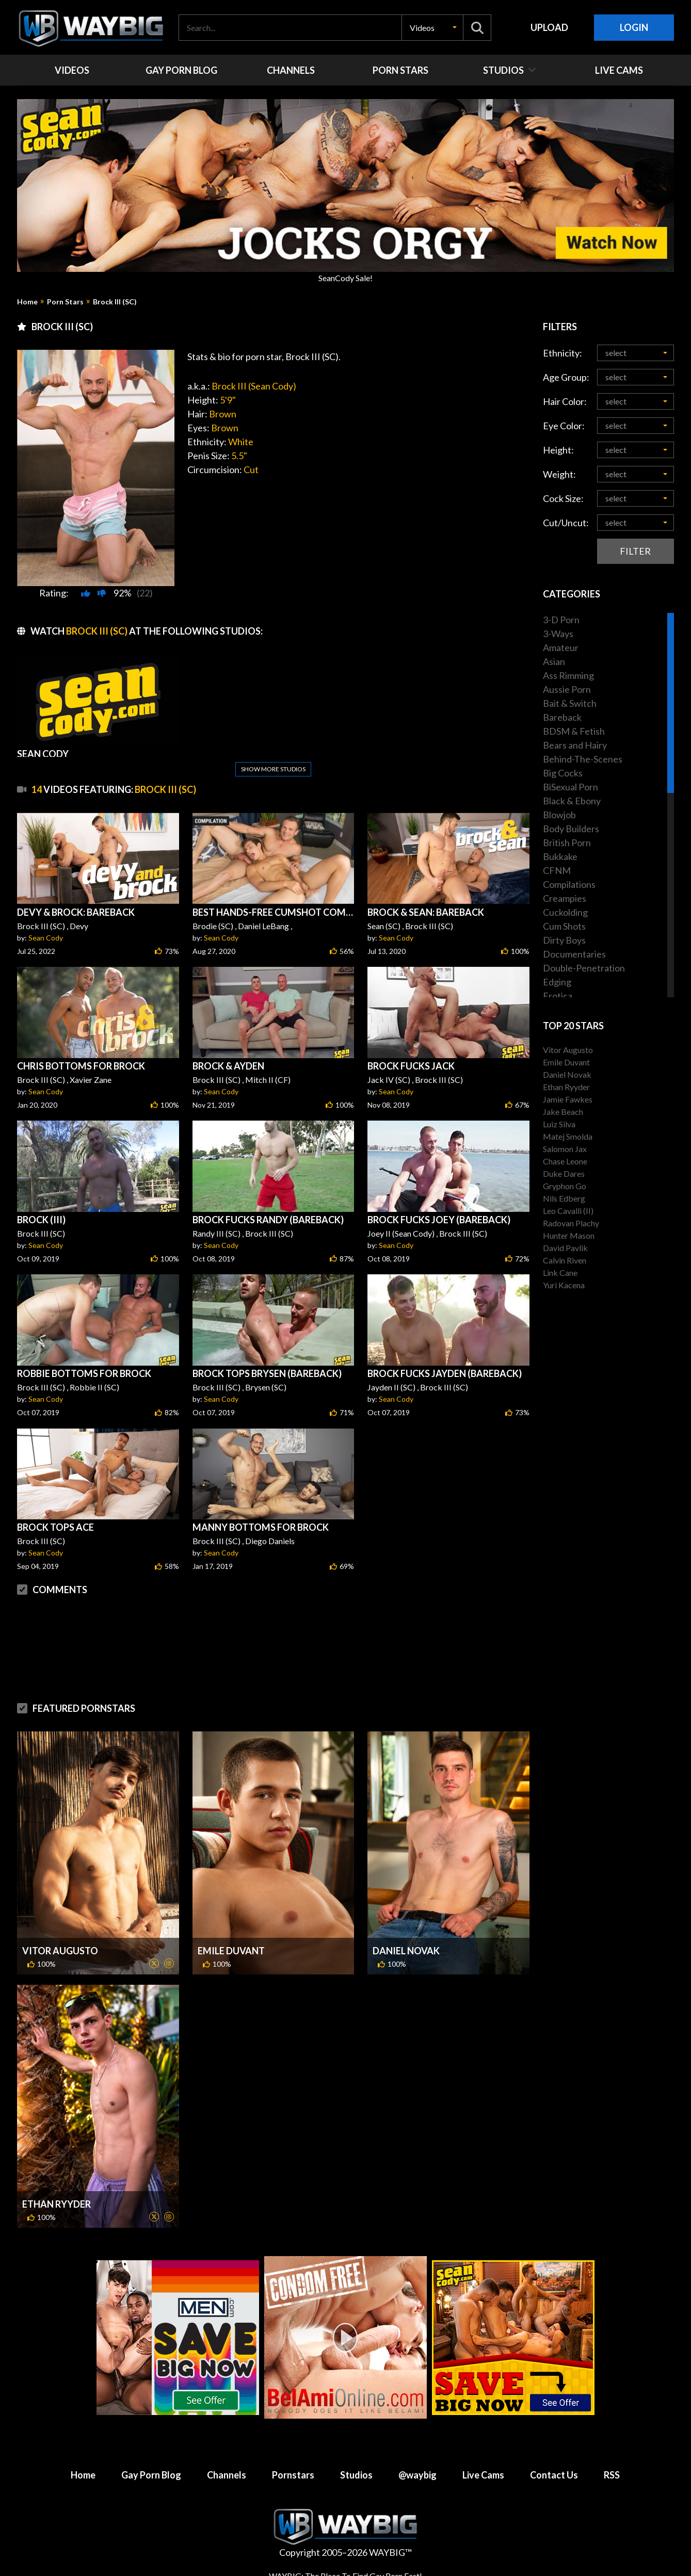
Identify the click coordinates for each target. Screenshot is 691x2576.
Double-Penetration (584, 968)
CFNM (557, 870)
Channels (226, 2475)
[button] (432, 27)
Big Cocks (563, 773)
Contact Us (554, 2475)
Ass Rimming (568, 675)
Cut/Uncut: (566, 522)
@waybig (417, 2475)
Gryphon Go (564, 1186)
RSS (612, 2475)
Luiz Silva (559, 1124)
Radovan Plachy (571, 1223)
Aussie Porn (567, 689)
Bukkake (560, 856)
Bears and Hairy (575, 745)
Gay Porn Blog (151, 2475)
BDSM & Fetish (574, 731)
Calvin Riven (564, 1260)
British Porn (567, 842)
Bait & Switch (570, 703)
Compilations (569, 884)
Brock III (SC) (115, 302)
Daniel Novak (406, 1950)
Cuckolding (565, 912)
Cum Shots (564, 926)
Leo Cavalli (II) (568, 1211)
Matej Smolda (567, 1136)
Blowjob (559, 814)
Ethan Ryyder (56, 2204)
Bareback (562, 717)
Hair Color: (565, 401)
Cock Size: (563, 498)
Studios (356, 2475)
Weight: (559, 474)
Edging (557, 981)
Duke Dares (564, 1173)
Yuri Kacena (564, 1285)
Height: (558, 450)
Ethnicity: (562, 353)
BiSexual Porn (570, 786)
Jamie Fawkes (567, 1099)
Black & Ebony (572, 800)
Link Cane (560, 1272)
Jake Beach (563, 1111)
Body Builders (571, 828)
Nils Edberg (564, 1198)
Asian (554, 661)
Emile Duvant (231, 1950)
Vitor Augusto (60, 1950)
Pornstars (293, 2475)
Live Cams (483, 2475)
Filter (635, 551)
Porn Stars (65, 302)
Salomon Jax (565, 1149)
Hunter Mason (568, 1235)
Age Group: (566, 377)
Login (634, 27)
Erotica (557, 995)
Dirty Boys (564, 940)
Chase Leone (565, 1161)
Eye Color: (564, 425)
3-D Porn (561, 619)
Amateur (560, 647)
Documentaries (574, 954)
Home (27, 302)
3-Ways (558, 633)
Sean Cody (45, 937)
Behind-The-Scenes (582, 759)
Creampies (564, 898)
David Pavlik (565, 1248)
